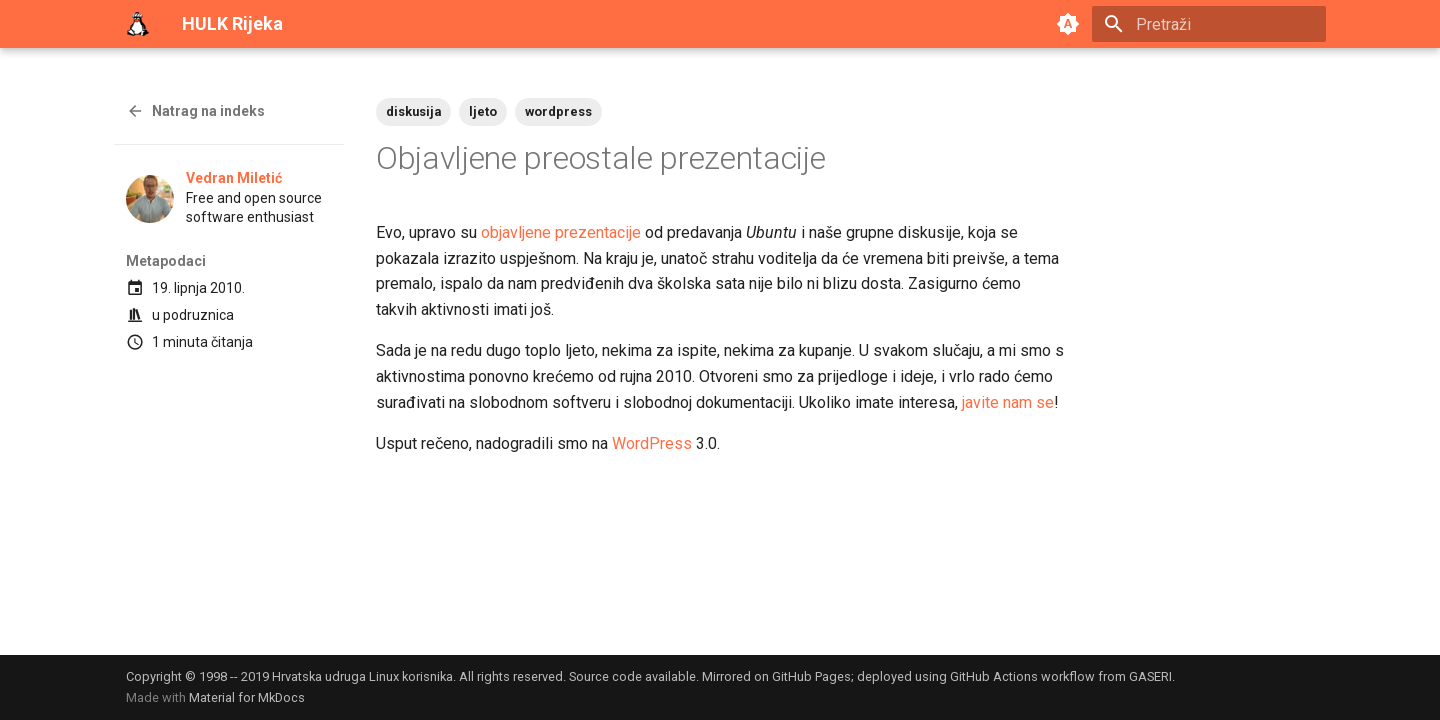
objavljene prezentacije (561, 232)
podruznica (198, 315)
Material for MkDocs (247, 697)
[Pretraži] (1209, 24)
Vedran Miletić (234, 178)
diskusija (413, 111)
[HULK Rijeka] (138, 24)
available (670, 676)
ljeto (483, 111)
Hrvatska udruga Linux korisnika (362, 676)
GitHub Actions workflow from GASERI (1061, 676)
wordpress (558, 111)
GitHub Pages (811, 676)
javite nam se (1008, 402)
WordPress (652, 443)
